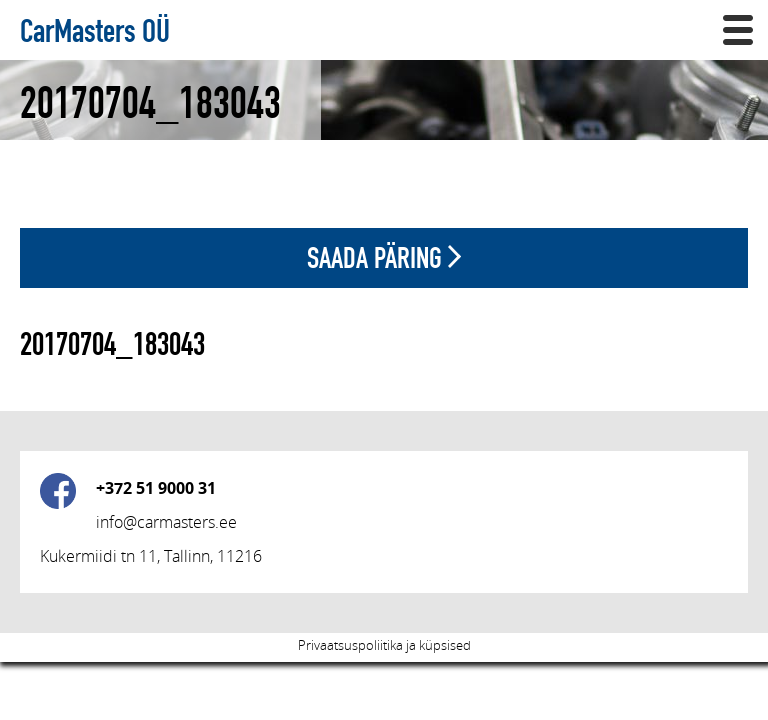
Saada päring (384, 257)
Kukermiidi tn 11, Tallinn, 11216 (151, 556)
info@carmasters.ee (166, 522)
